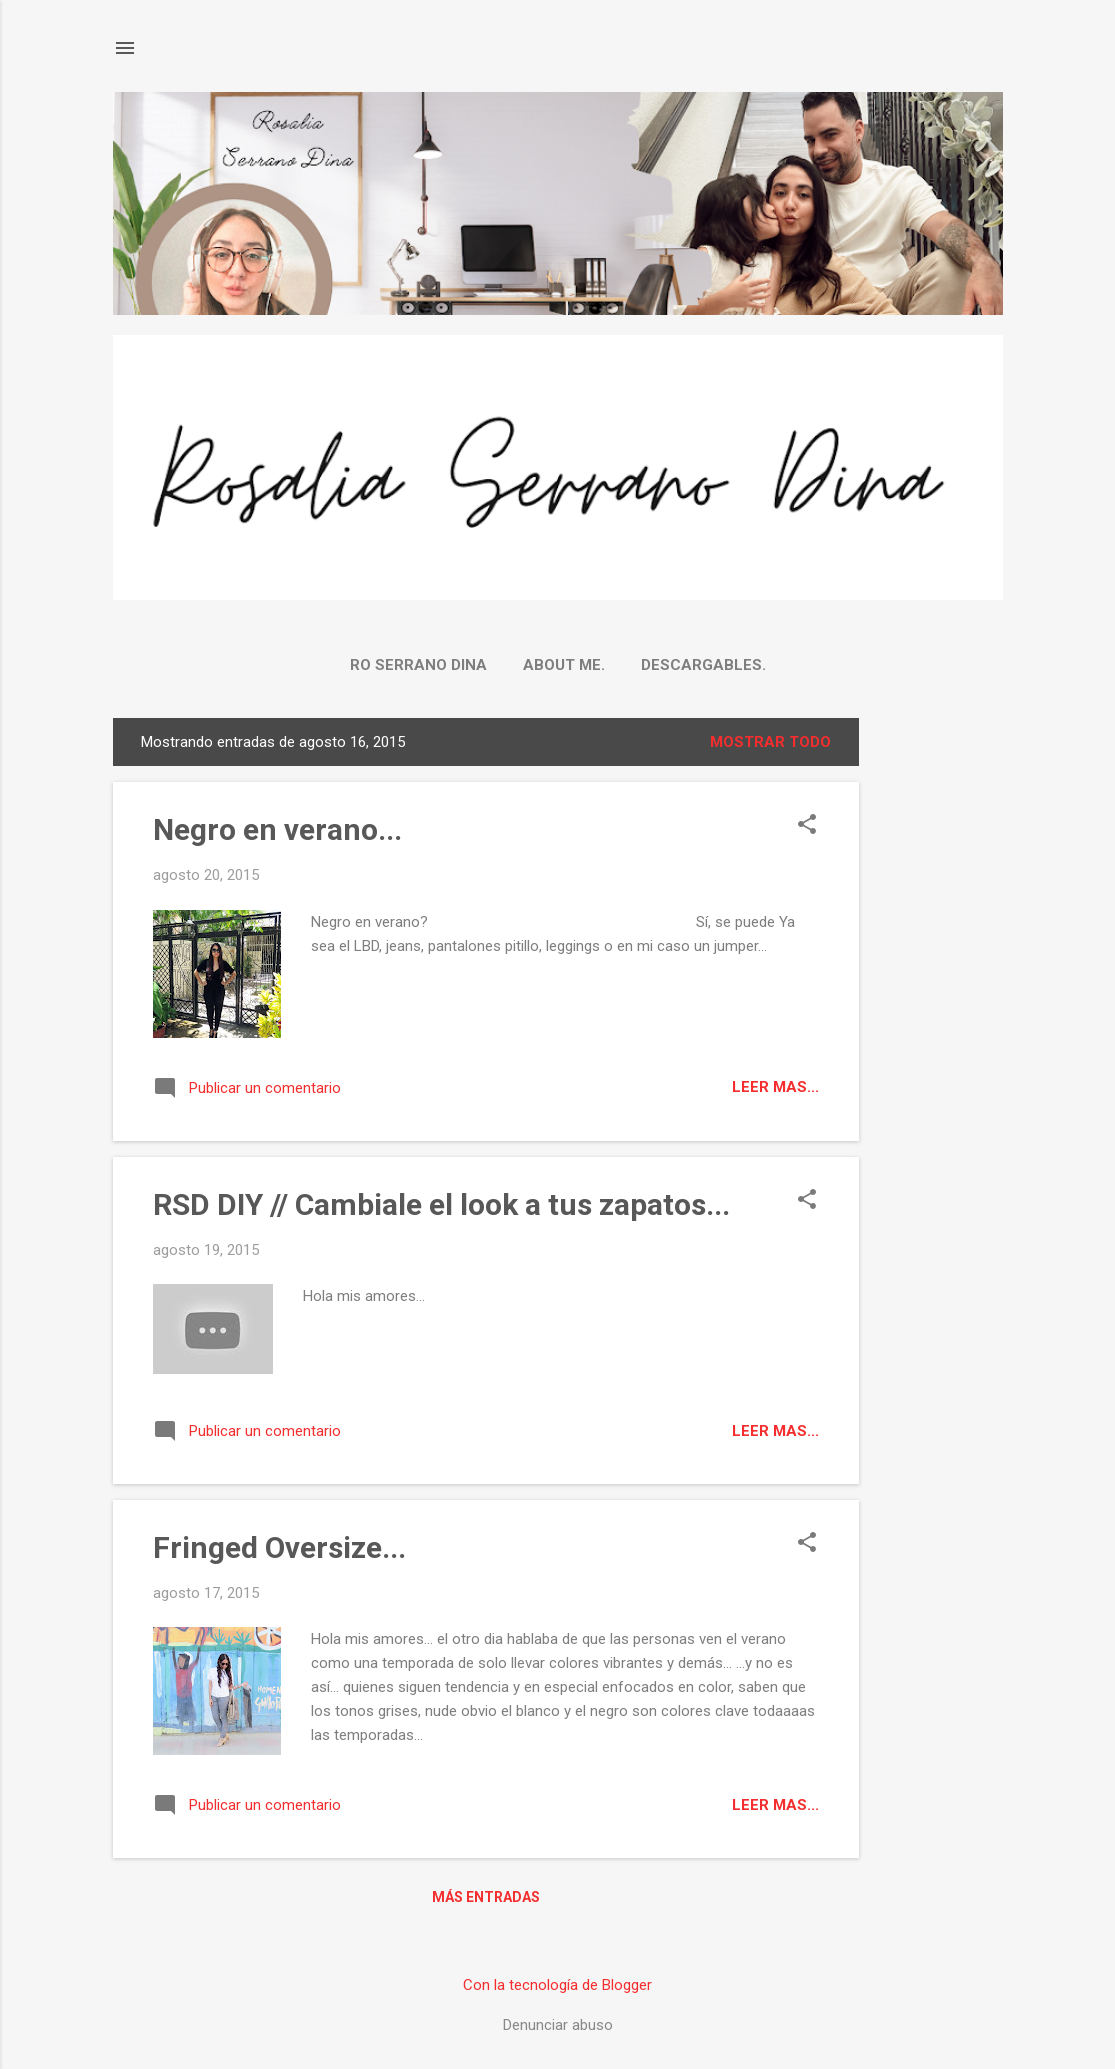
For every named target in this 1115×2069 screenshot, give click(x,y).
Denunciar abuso (558, 2025)
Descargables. (703, 665)
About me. (564, 665)
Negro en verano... (277, 829)
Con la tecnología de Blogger (557, 1985)
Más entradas (486, 1897)
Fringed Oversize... (279, 1547)
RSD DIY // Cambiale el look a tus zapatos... (441, 1204)
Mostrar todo (770, 742)
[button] (807, 826)
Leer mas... (775, 1087)
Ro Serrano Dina (418, 665)
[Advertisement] (939, 1018)
